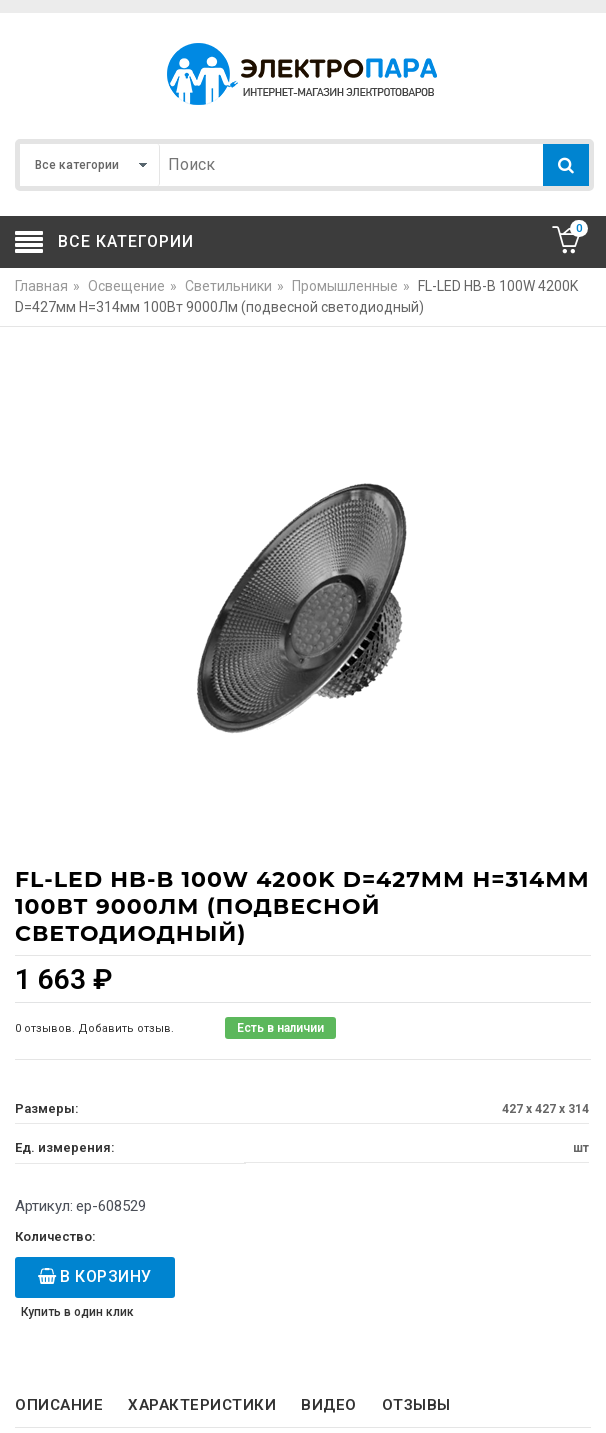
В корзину (106, 1276)
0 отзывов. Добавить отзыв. (94, 1028)
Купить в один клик (77, 1312)
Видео (329, 1405)
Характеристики (202, 1405)
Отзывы (416, 1405)
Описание (59, 1405)
